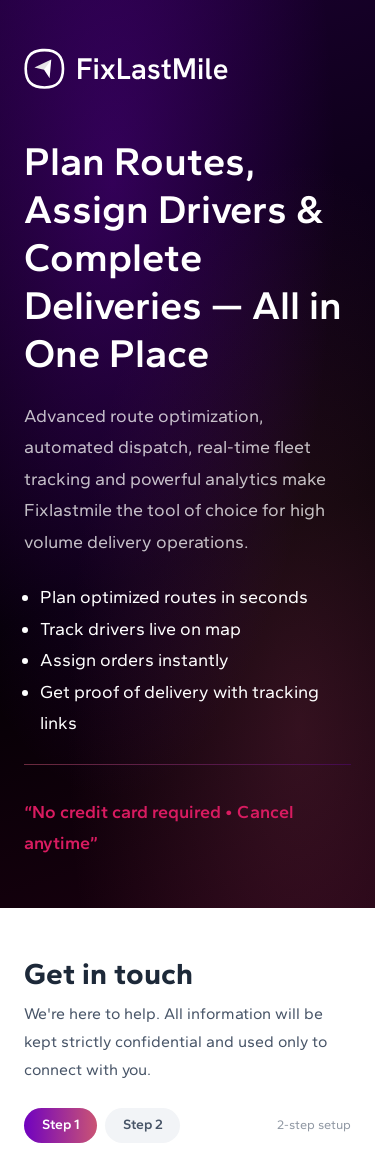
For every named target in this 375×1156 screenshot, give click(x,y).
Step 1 (61, 1124)
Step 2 (143, 1124)
